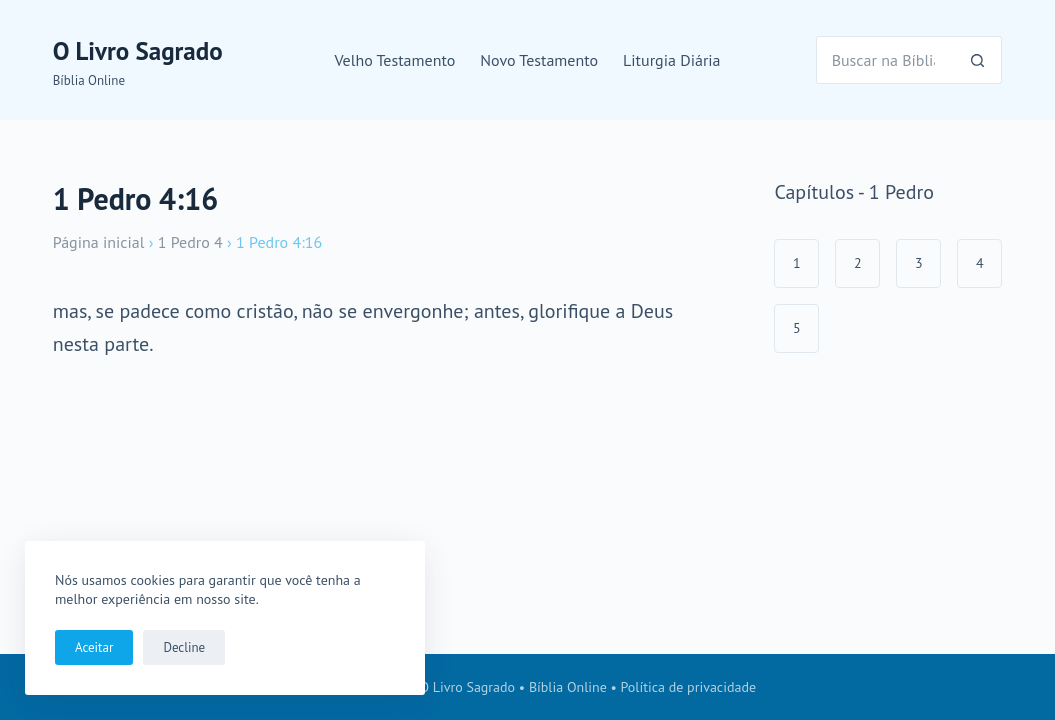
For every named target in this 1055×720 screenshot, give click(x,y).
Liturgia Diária (672, 60)
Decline (184, 647)
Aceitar (94, 647)
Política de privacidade (689, 687)
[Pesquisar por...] (885, 60)
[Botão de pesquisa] (978, 60)
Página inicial (99, 242)
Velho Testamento (394, 60)
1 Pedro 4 (190, 242)
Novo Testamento (539, 60)
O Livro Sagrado (138, 51)
